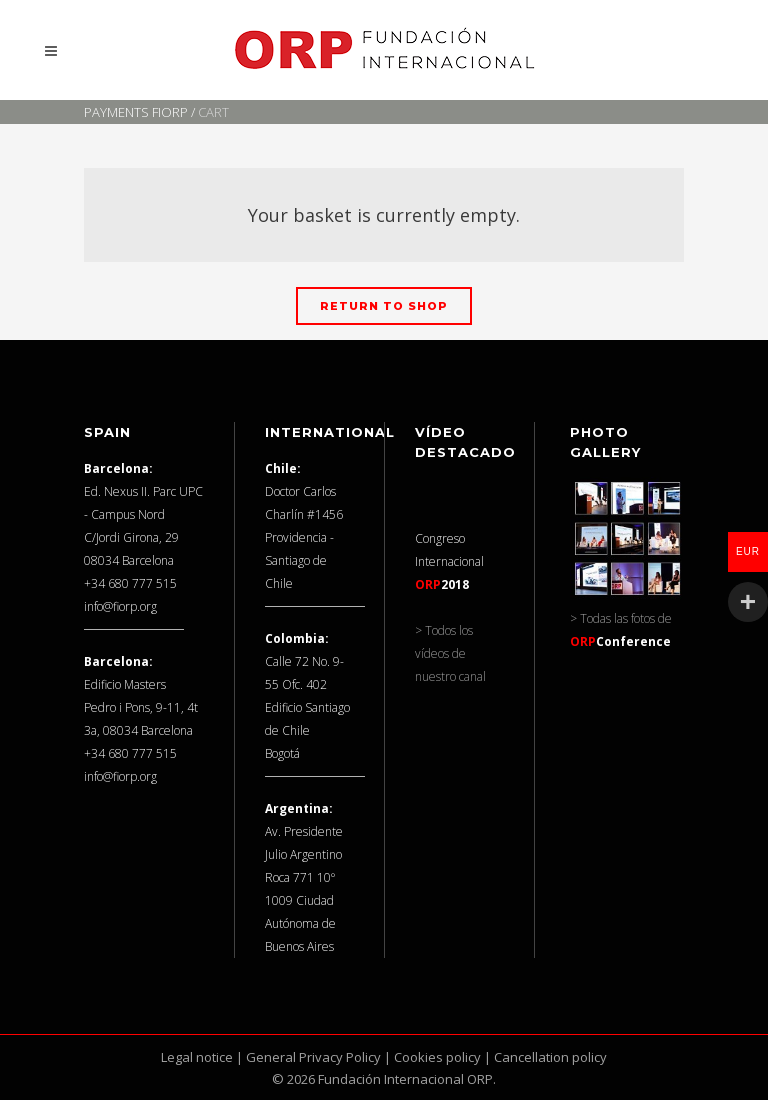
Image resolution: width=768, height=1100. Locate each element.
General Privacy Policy (313, 1057)
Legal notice (197, 1057)
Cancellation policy (550, 1057)
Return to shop (384, 306)
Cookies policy (437, 1057)
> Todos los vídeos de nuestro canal (450, 653)
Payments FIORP (136, 112)
